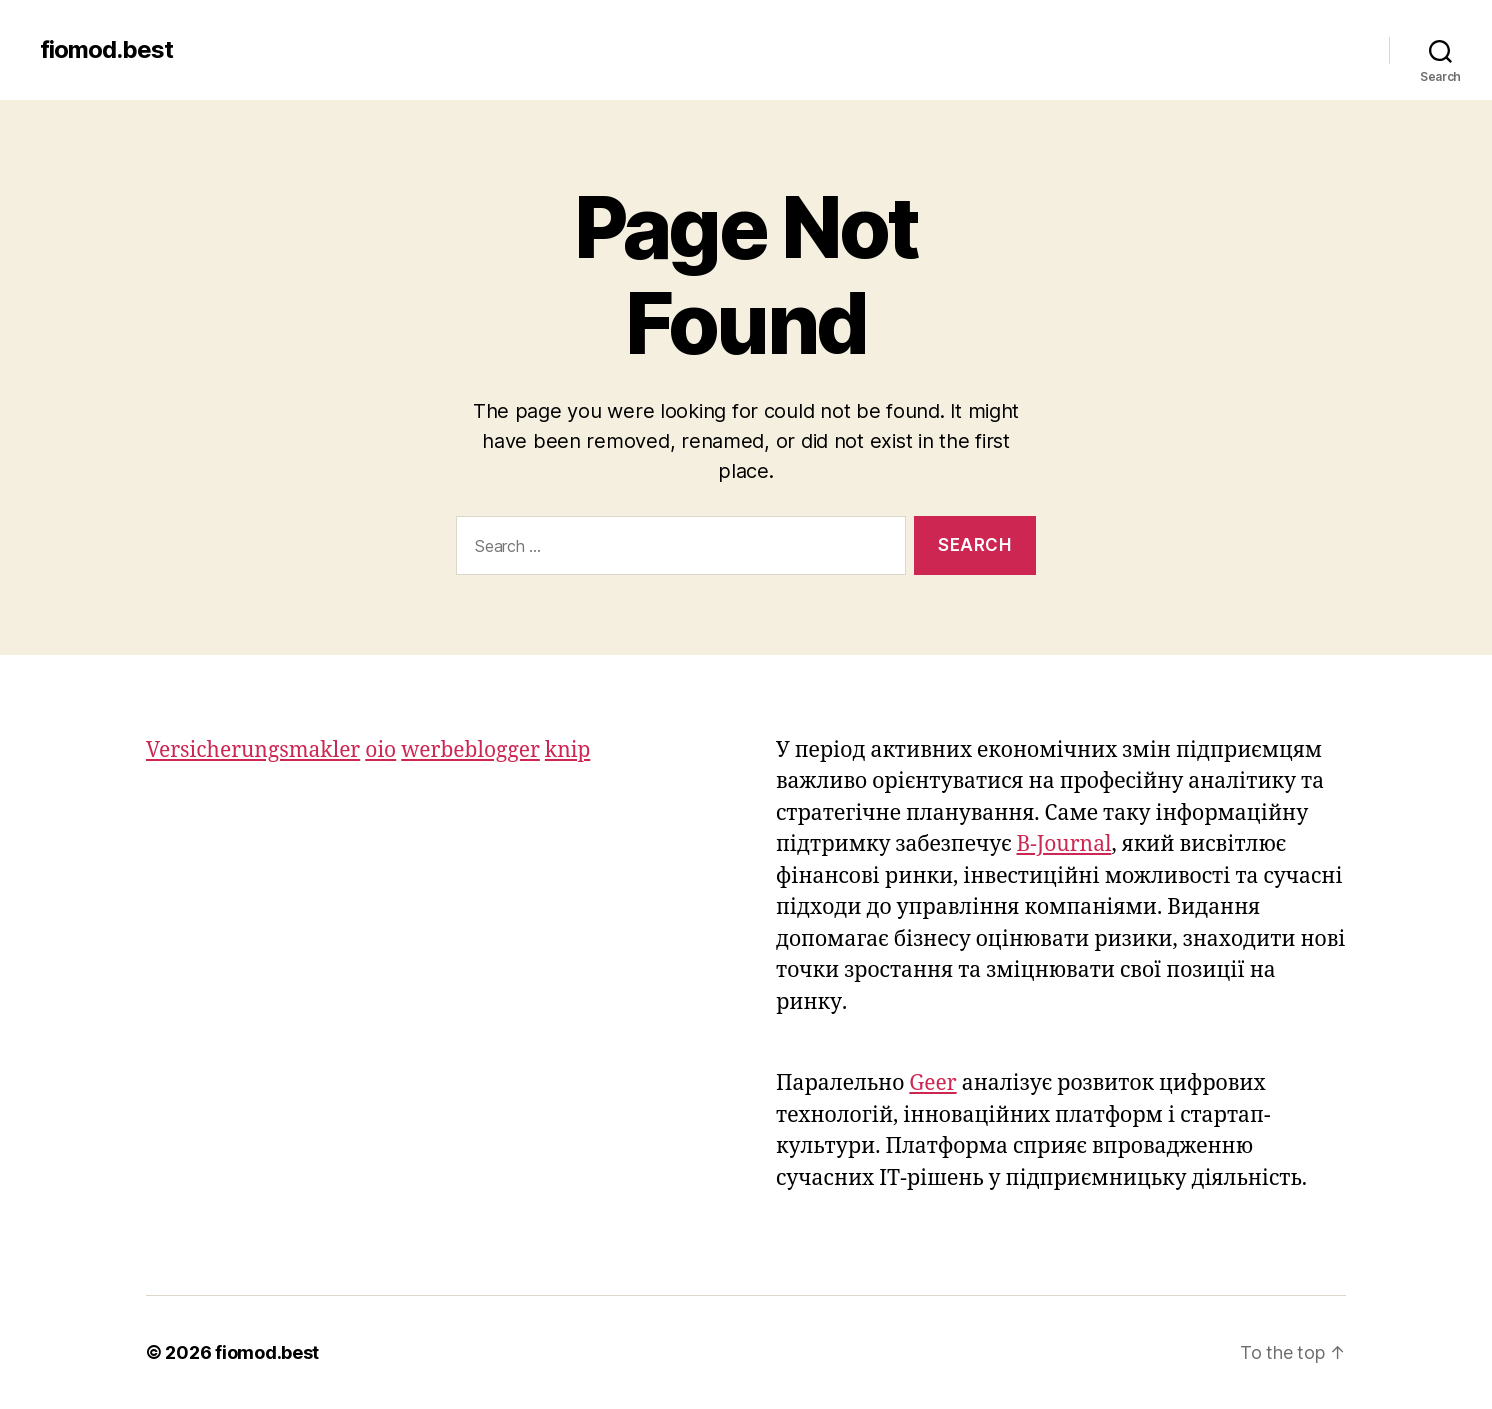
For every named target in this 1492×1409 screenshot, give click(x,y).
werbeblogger (470, 750)
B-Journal (1064, 844)
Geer (932, 1083)
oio (380, 750)
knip (567, 750)
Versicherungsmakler (253, 750)
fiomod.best (106, 50)
